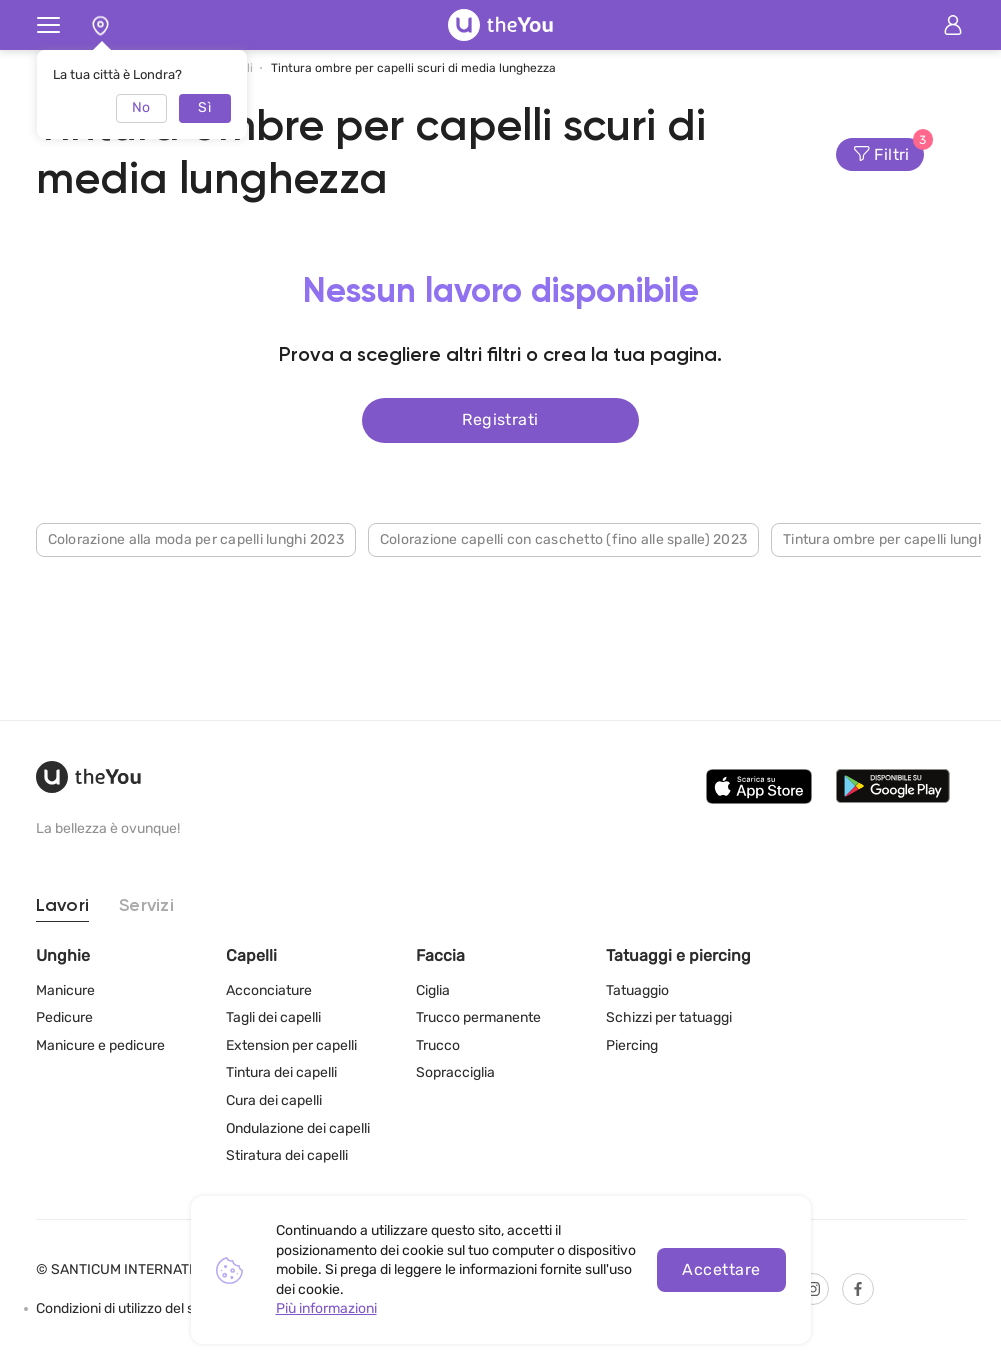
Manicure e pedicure (100, 1045)
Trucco (438, 1045)
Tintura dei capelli (281, 1072)
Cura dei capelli (274, 1100)
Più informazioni (326, 1308)
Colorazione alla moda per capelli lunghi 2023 (196, 535)
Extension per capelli (291, 1045)
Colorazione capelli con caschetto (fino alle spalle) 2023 (563, 535)
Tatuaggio (637, 990)
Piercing (632, 1045)
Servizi (146, 906)
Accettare (721, 1269)
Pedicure (64, 1017)
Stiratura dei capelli (287, 1155)
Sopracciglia (455, 1072)
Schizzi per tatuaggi (669, 1017)
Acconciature (269, 990)
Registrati (500, 417)
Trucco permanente (478, 1017)
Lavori (63, 906)
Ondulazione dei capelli (298, 1128)
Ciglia (433, 990)
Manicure (65, 990)
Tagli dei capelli (273, 1017)
